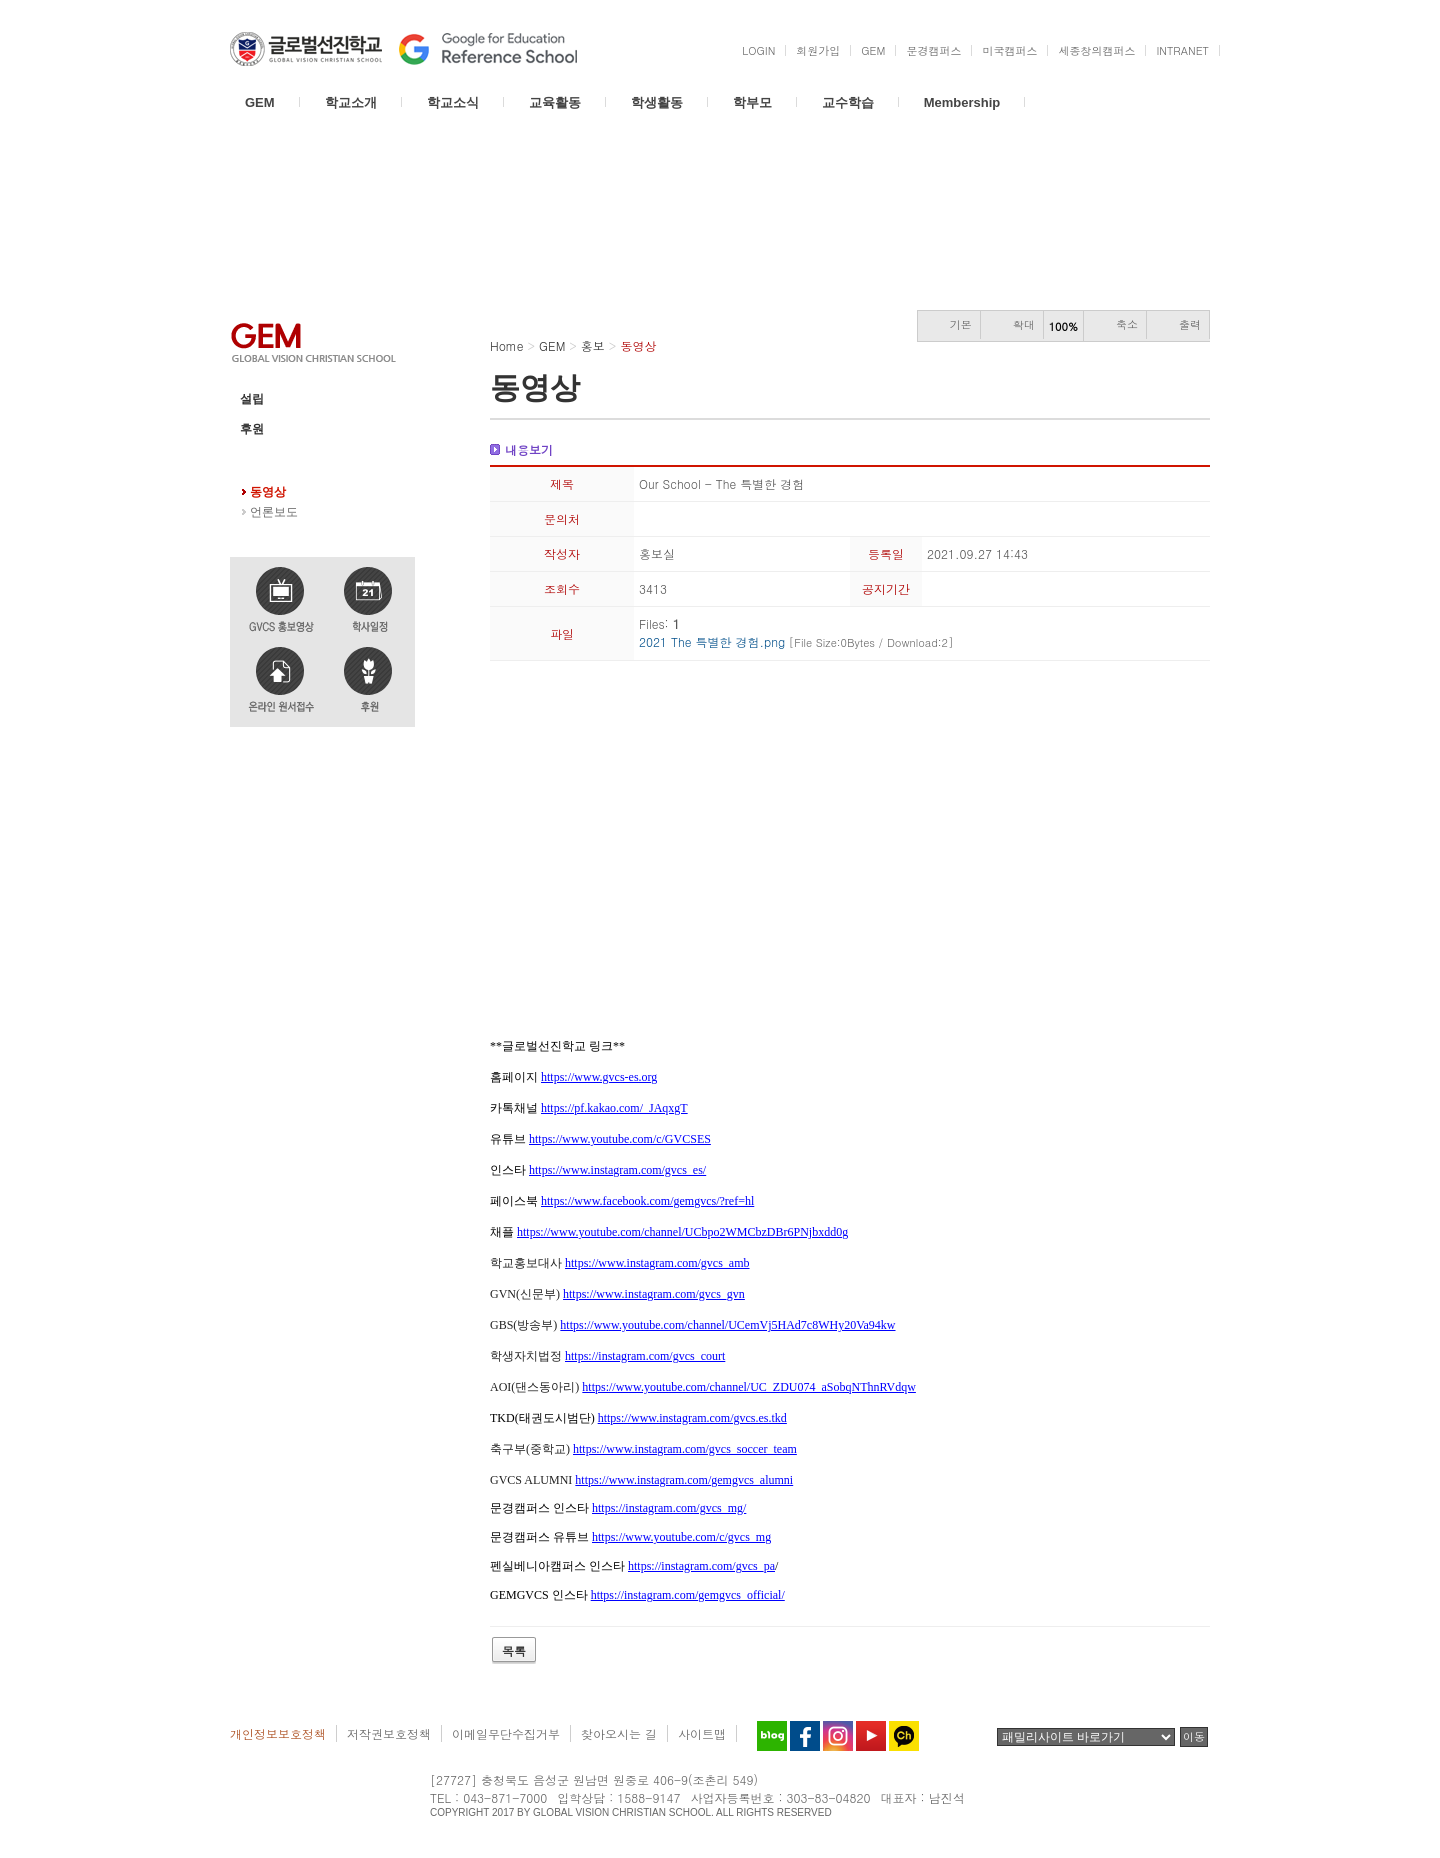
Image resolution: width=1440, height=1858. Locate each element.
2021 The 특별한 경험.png (796, 641)
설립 (252, 399)
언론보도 (274, 512)
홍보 (252, 459)
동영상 (268, 492)
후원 (252, 429)
